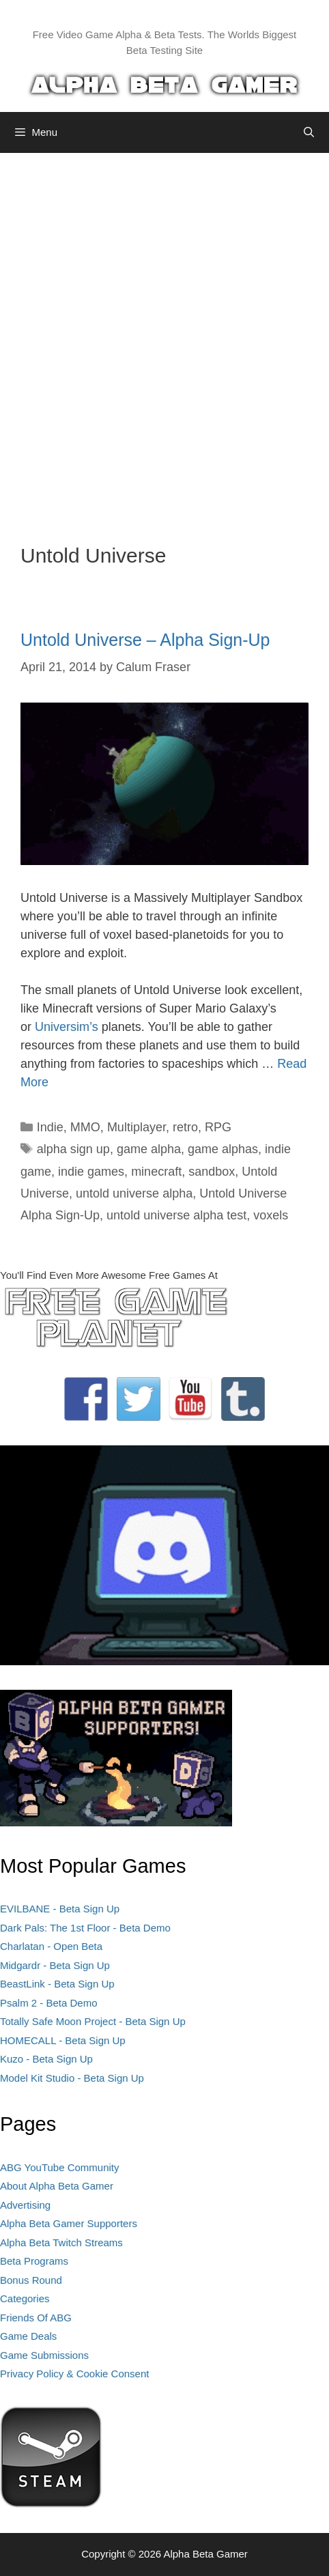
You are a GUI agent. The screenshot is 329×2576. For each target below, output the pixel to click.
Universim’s (66, 1027)
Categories (25, 2298)
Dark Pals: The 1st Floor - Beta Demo (85, 1928)
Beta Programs (34, 2261)
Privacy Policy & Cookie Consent (74, 2373)
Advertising (25, 2205)
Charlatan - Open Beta (51, 1946)
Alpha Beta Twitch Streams (61, 2242)
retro (185, 1127)
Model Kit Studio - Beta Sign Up (72, 2078)
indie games (91, 1171)
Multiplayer (136, 1127)
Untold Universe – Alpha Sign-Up (145, 639)
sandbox (211, 1171)
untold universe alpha (134, 1193)
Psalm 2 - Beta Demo (49, 2003)
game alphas (223, 1149)
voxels (270, 1215)
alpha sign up (73, 1149)
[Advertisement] (164, 338)
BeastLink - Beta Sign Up (57, 1984)
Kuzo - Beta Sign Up (46, 2059)
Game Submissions (44, 2355)
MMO (85, 1127)
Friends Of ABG (36, 2317)
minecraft (156, 1171)
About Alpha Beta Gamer (56, 2186)
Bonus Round (31, 2280)
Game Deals (28, 2336)
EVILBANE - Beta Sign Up (59, 1908)
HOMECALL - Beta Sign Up (63, 2040)
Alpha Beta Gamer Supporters (68, 2223)
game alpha (149, 1149)
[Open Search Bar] (309, 132)
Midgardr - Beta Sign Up (55, 1965)
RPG (218, 1127)
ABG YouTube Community (59, 2167)
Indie (50, 1127)
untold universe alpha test (176, 1215)
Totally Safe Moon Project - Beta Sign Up (93, 2021)
